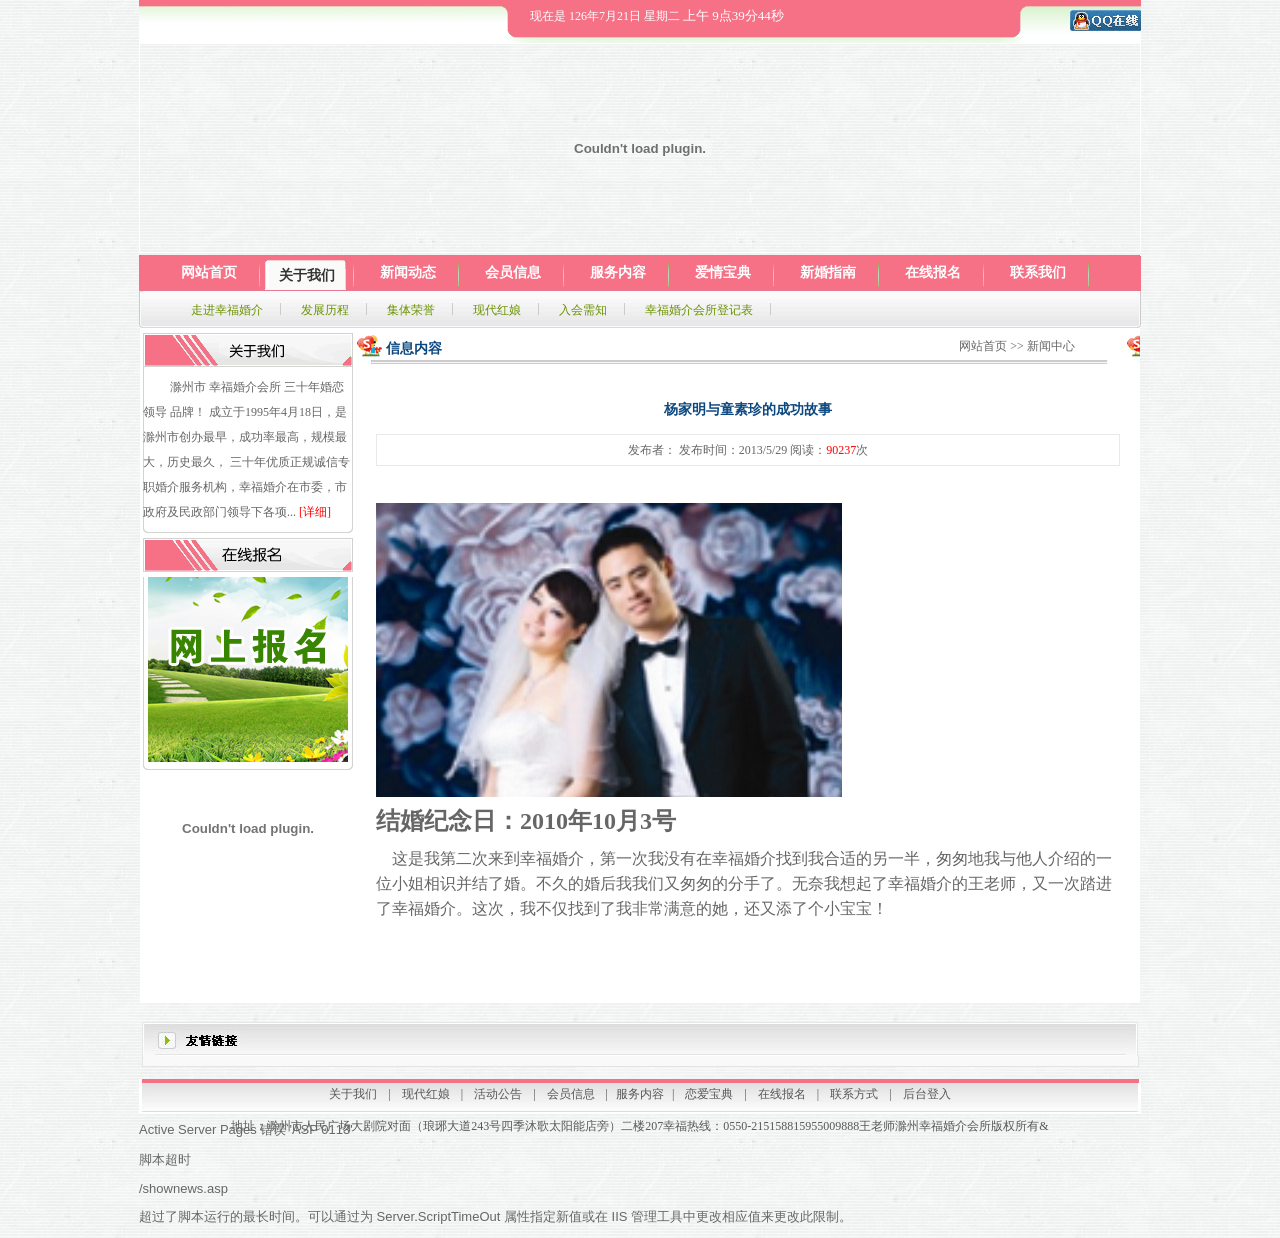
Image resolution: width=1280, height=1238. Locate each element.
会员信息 (571, 1094)
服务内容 (640, 1094)
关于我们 (353, 1094)
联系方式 (854, 1094)
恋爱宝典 (709, 1094)
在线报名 (782, 1094)
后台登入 (927, 1094)
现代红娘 (426, 1094)
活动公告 (498, 1094)
